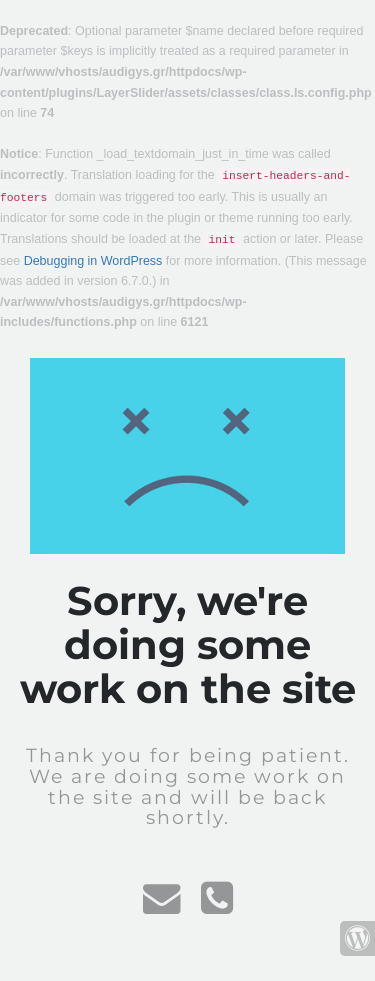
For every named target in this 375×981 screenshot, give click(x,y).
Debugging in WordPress (93, 261)
